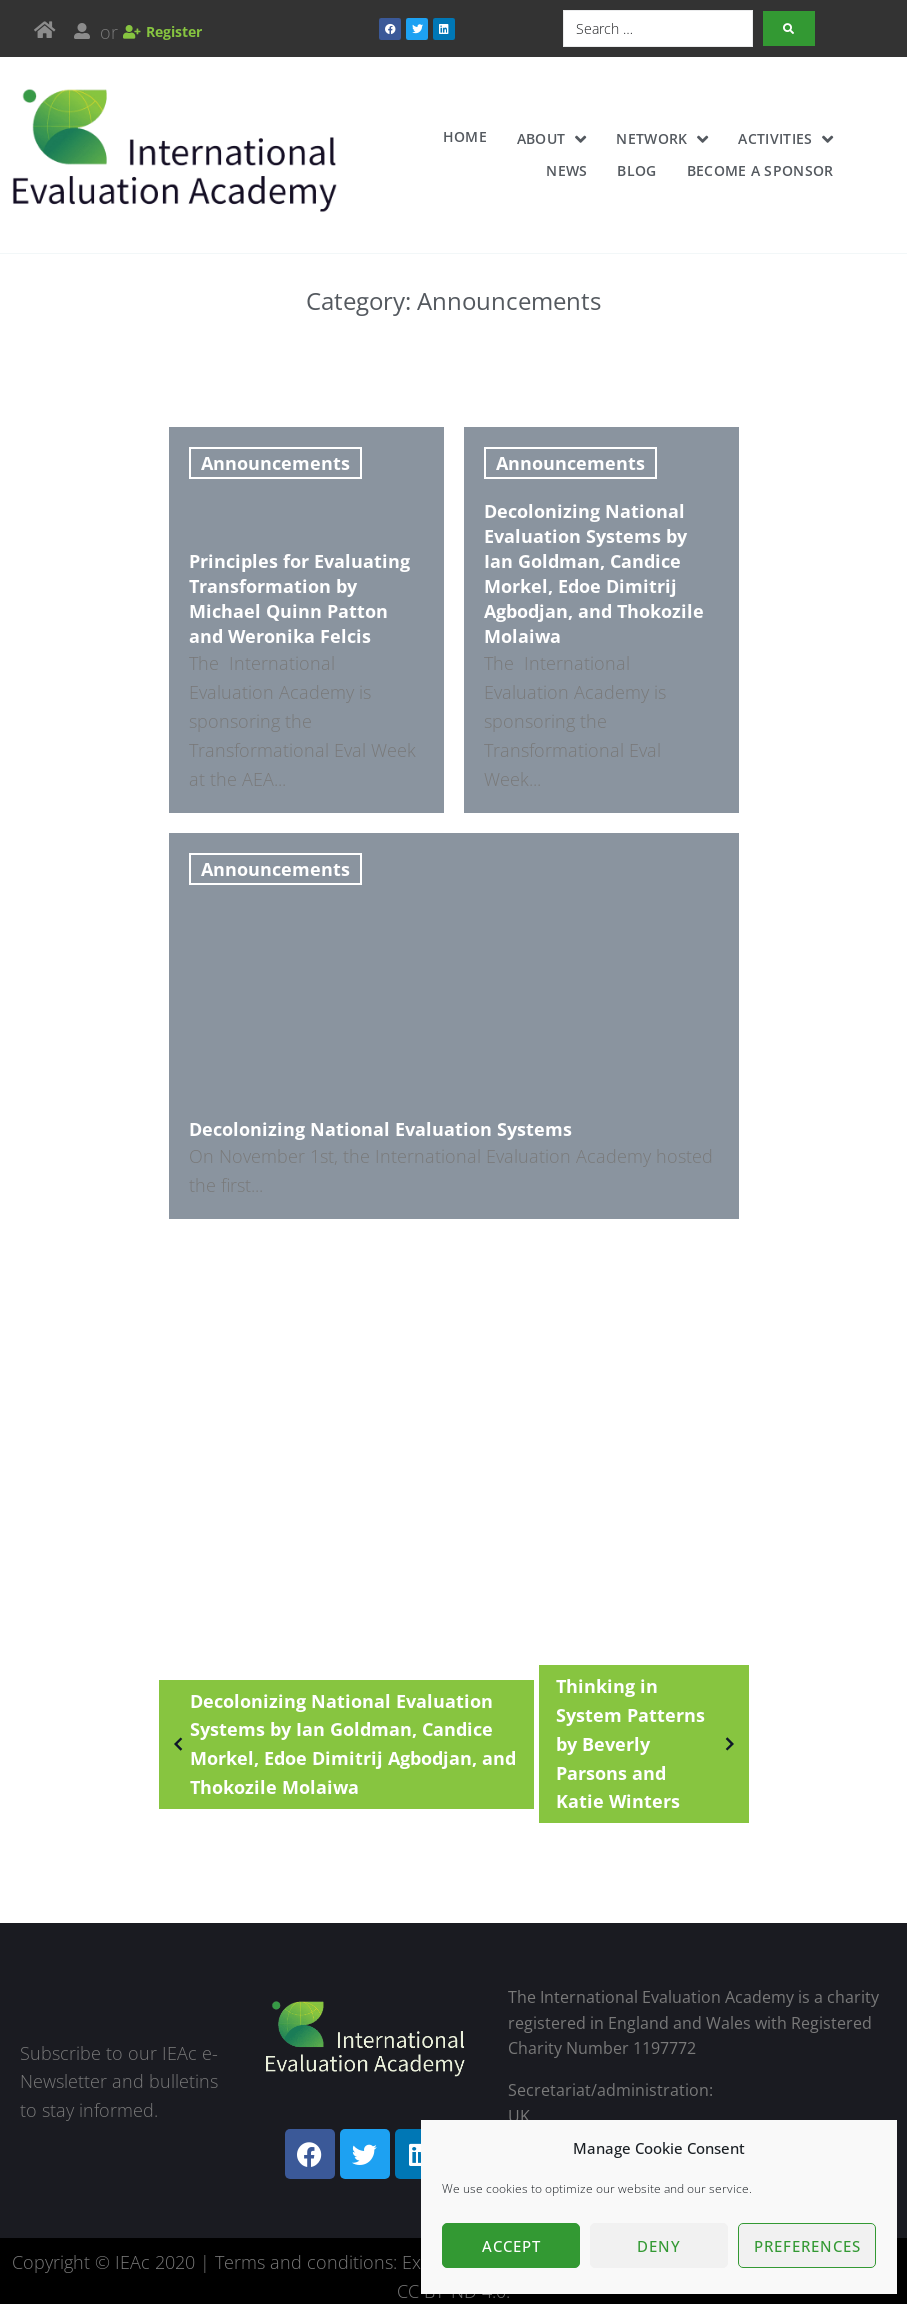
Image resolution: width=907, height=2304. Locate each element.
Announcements (275, 463)
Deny (659, 2246)
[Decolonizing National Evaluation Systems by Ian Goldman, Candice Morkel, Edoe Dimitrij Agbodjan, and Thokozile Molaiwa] (601, 615)
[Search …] (658, 28)
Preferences (807, 2246)
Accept (511, 2246)
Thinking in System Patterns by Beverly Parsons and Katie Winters (648, 1713)
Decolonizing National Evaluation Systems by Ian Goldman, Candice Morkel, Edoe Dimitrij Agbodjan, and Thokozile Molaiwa (341, 1714)
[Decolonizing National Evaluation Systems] (454, 1011)
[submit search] (789, 28)
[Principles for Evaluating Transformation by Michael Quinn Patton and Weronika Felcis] (306, 615)
